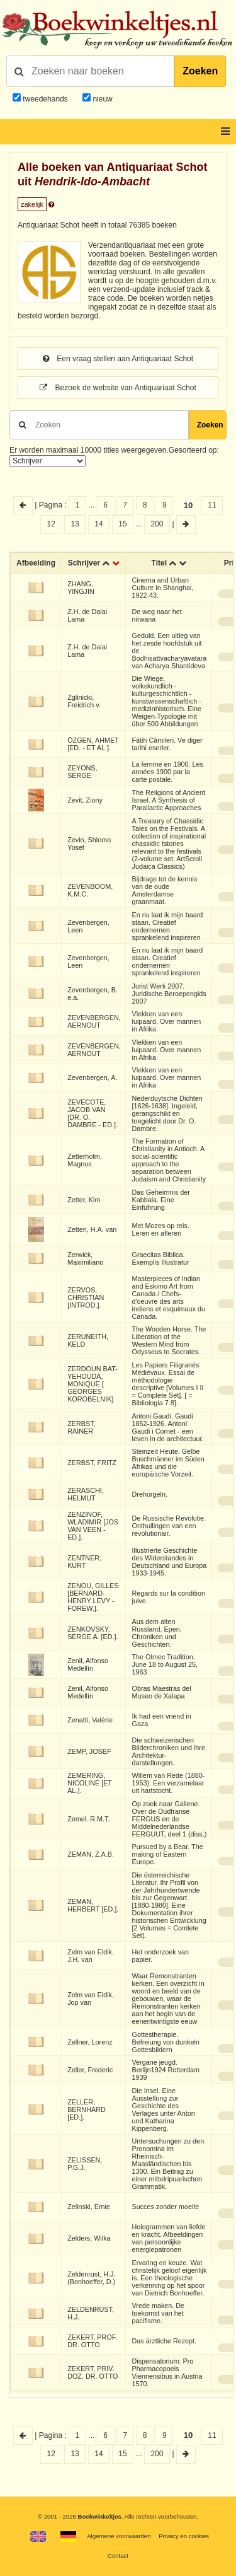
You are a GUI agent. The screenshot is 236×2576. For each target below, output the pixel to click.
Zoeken (200, 71)
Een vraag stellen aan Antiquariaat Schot (118, 358)
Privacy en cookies (184, 2535)
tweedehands (45, 99)
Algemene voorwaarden (118, 2535)
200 (156, 523)
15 (122, 523)
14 (98, 523)
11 (212, 505)
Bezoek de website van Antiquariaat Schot (118, 387)
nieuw (102, 99)
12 (51, 523)
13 (74, 523)
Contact (118, 2555)
